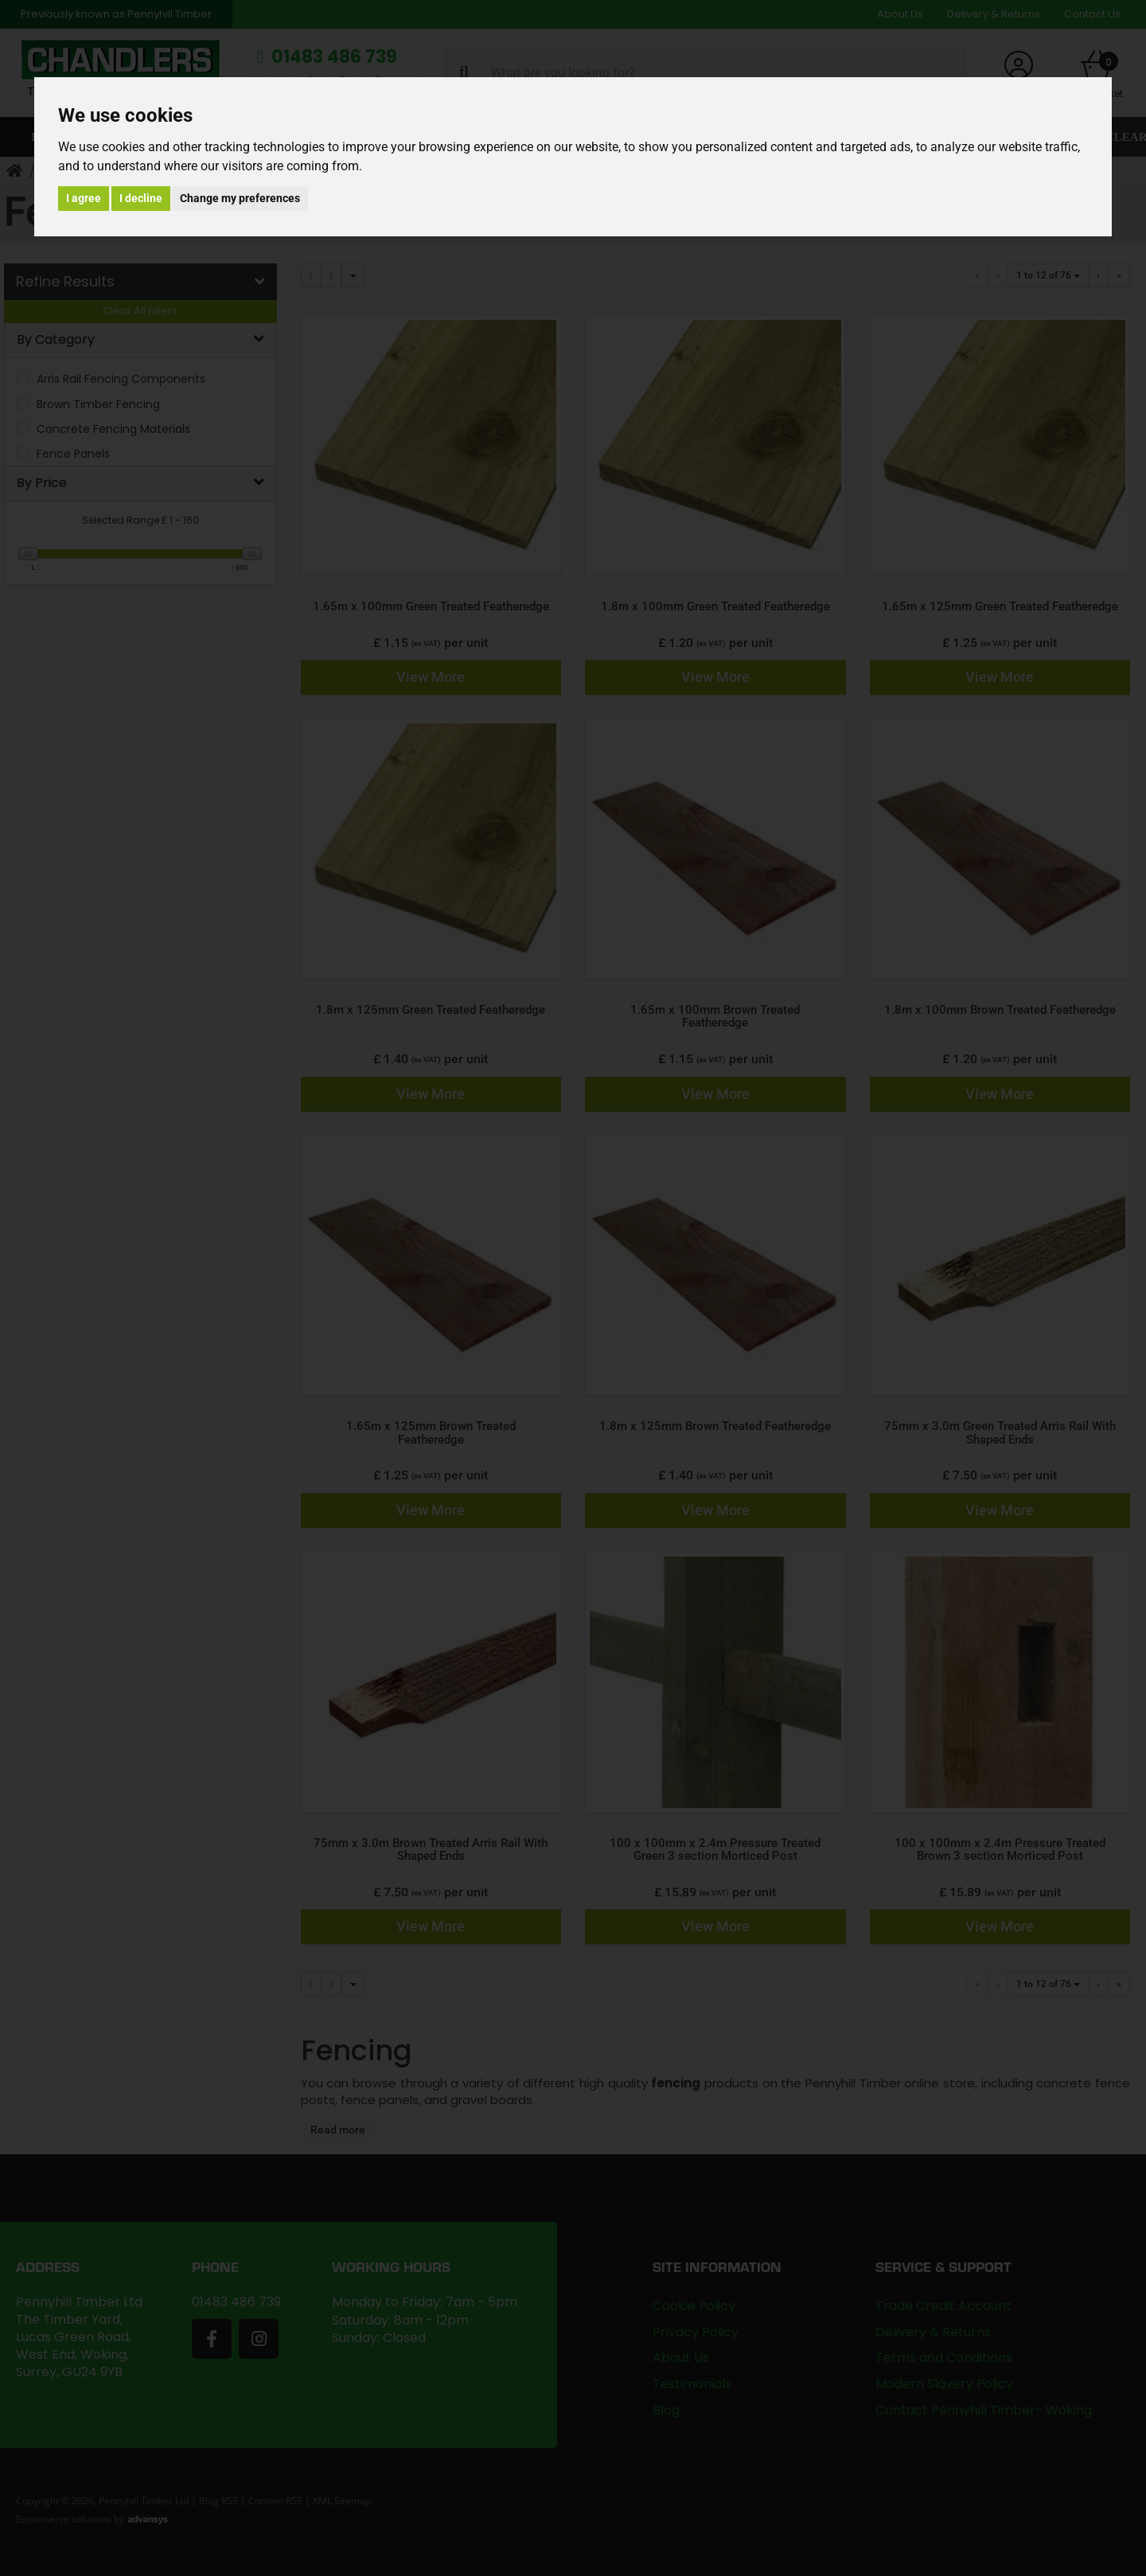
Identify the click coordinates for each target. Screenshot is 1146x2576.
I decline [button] (140, 198)
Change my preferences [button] (240, 198)
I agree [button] (83, 198)
